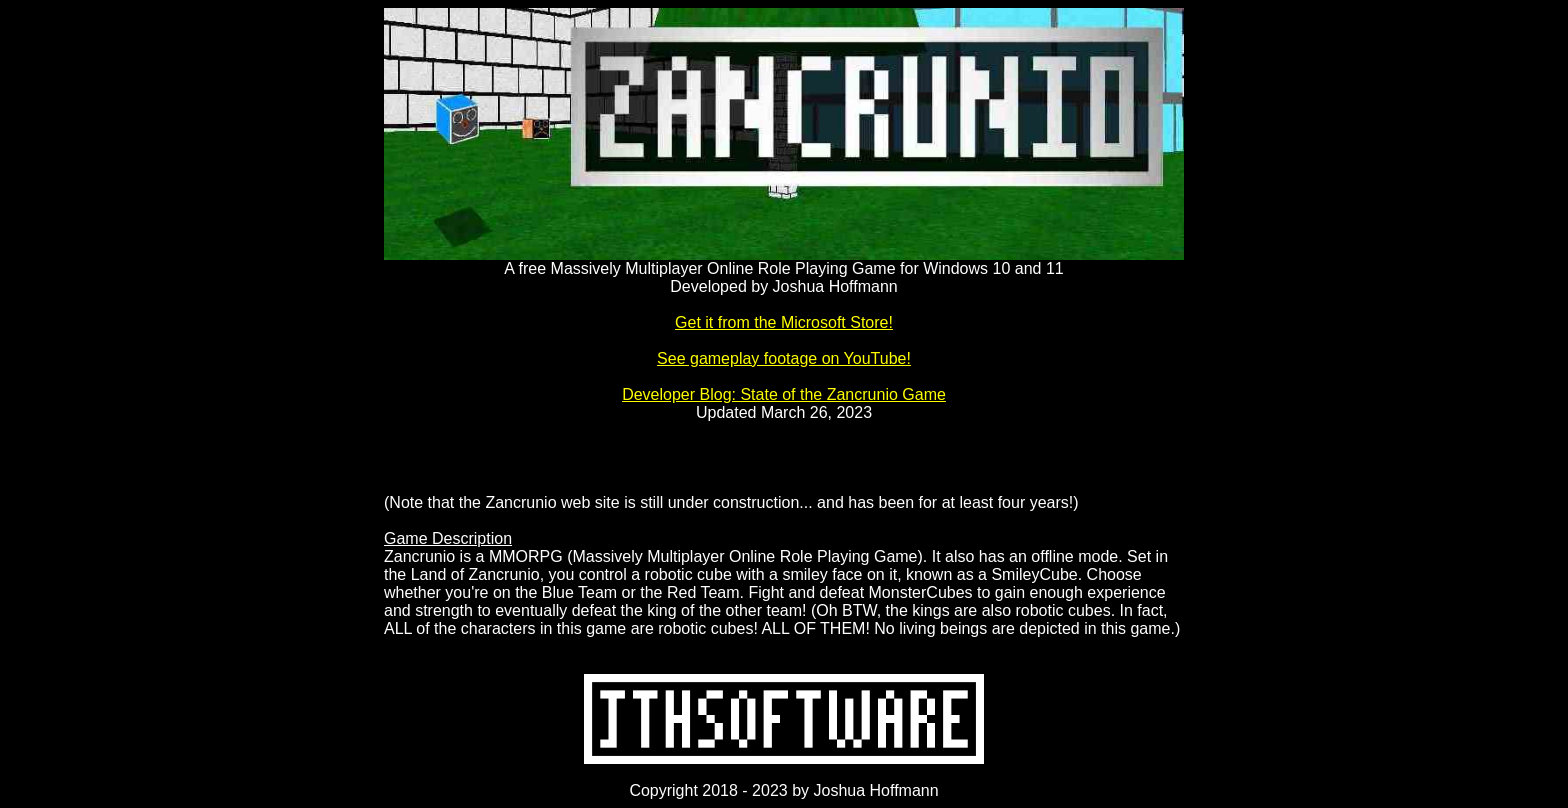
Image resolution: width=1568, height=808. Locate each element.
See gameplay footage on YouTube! (784, 358)
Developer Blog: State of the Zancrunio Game (784, 394)
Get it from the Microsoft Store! (784, 322)
